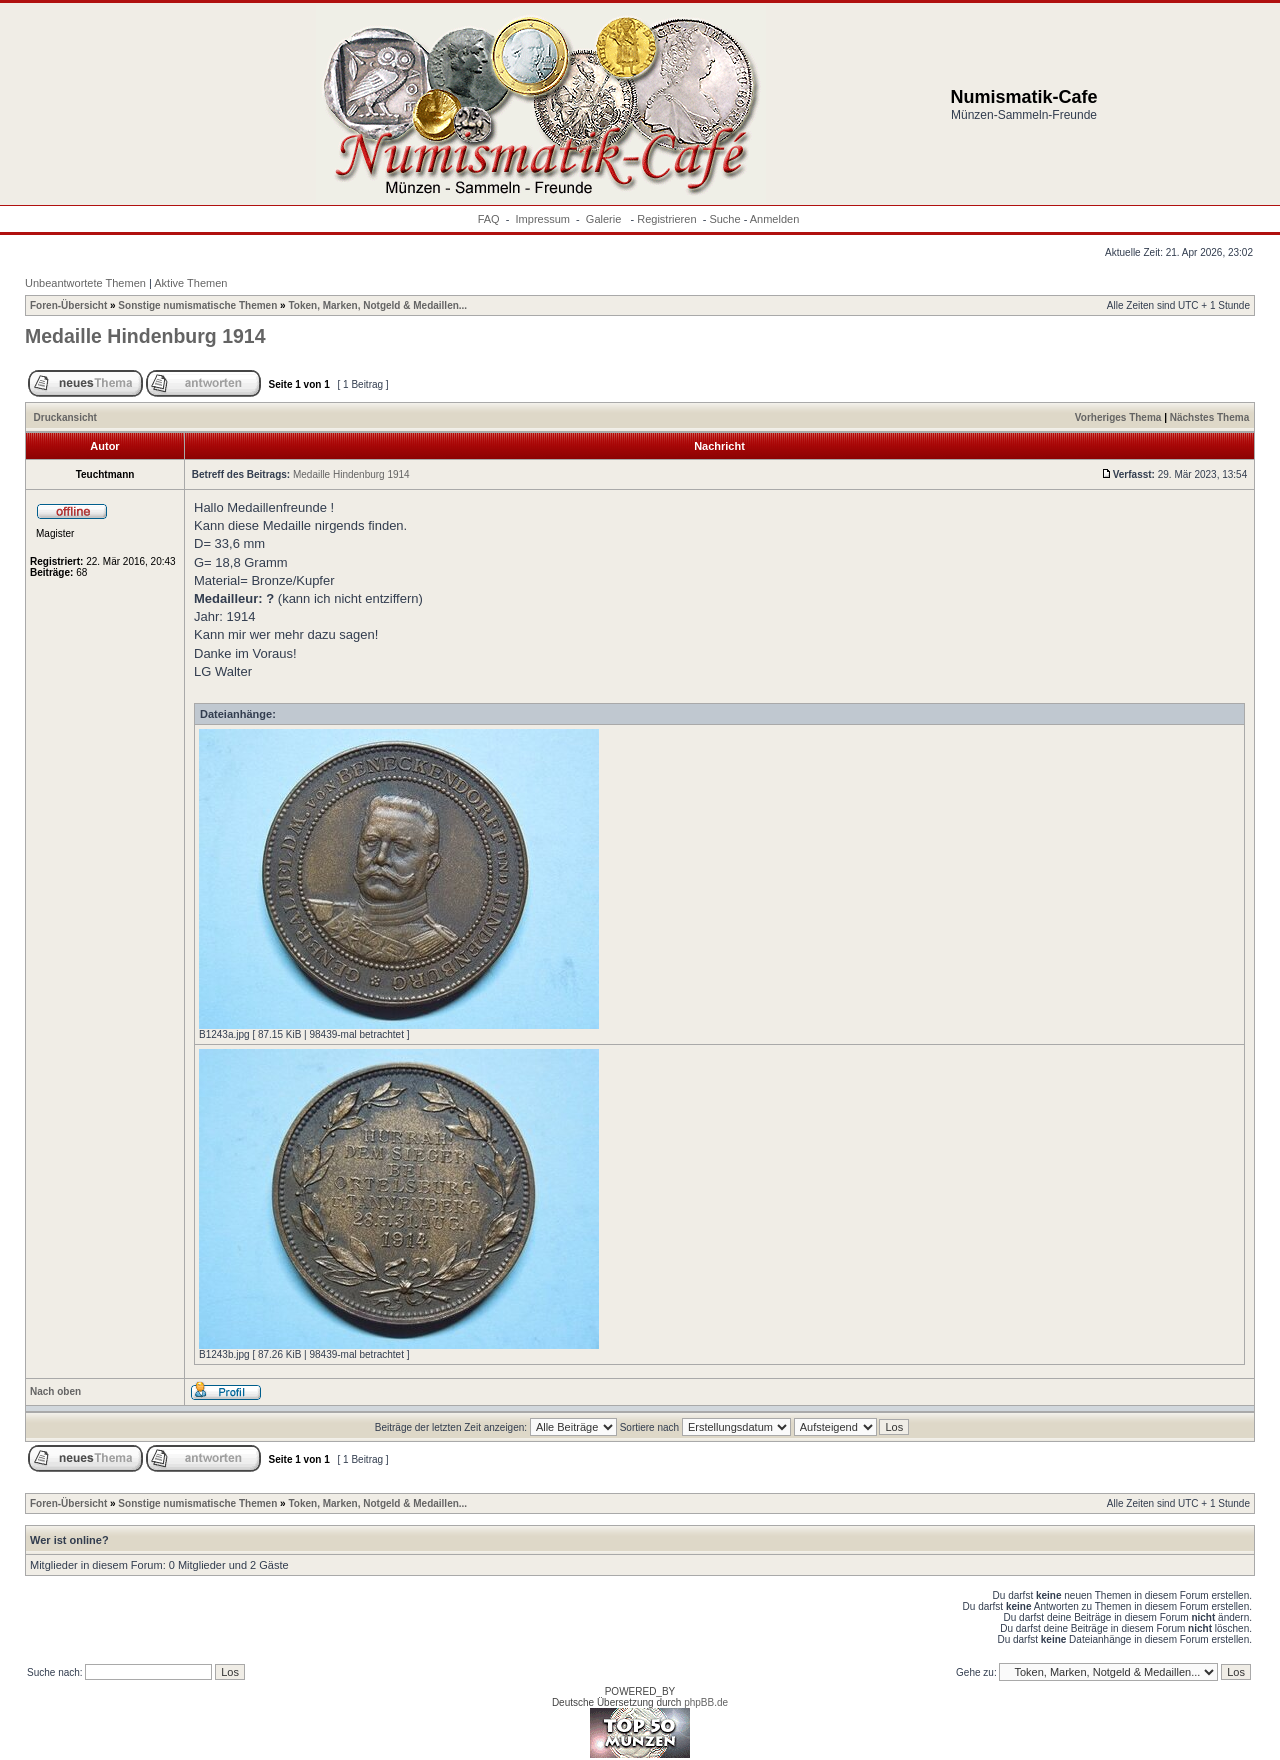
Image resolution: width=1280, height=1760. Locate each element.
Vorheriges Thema (1118, 417)
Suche (724, 219)
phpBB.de (706, 1702)
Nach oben (55, 1391)
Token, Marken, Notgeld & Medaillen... (377, 305)
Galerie (605, 219)
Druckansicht (65, 417)
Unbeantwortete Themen (85, 283)
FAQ (489, 219)
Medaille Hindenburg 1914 (145, 336)
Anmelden (775, 219)
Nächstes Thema (1209, 417)
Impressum (543, 219)
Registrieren (666, 219)
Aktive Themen (190, 283)
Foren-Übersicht (68, 305)
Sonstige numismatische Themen (197, 305)
